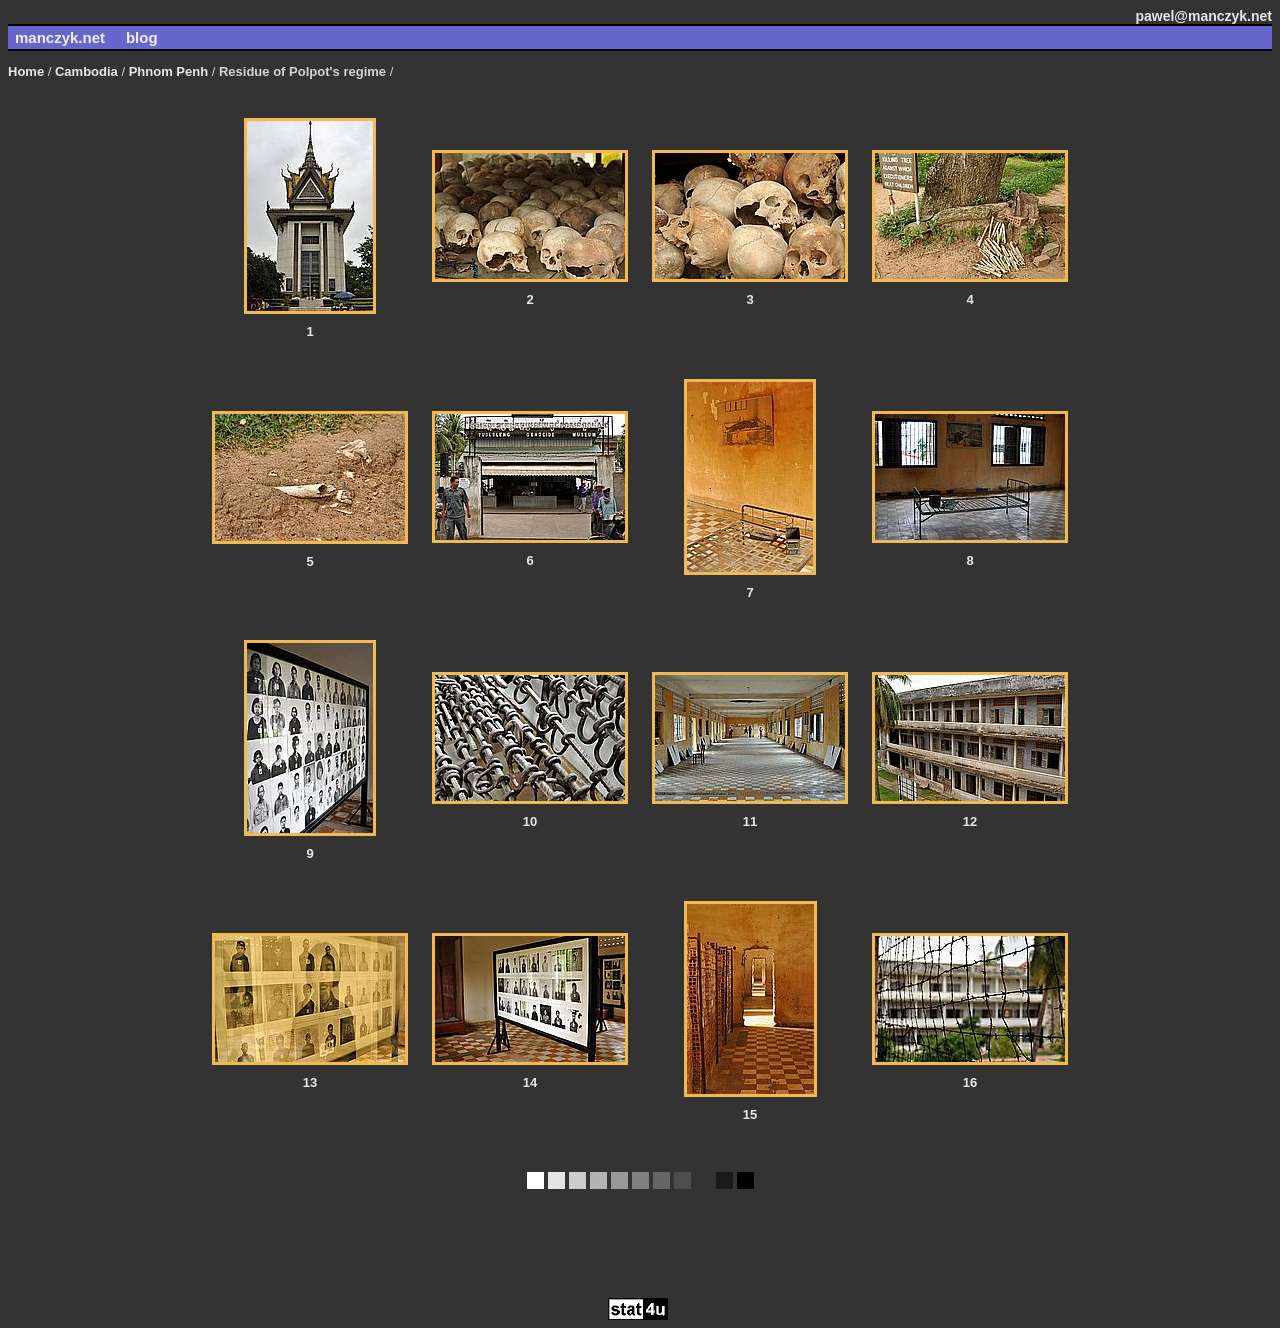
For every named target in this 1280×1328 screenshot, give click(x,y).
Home (26, 71)
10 (530, 821)
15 (750, 1114)
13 (310, 1082)
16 (970, 1082)
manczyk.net (60, 37)
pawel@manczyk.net (1203, 16)
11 (750, 821)
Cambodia (84, 71)
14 (530, 1082)
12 (970, 821)
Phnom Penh (166, 71)
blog (142, 37)
